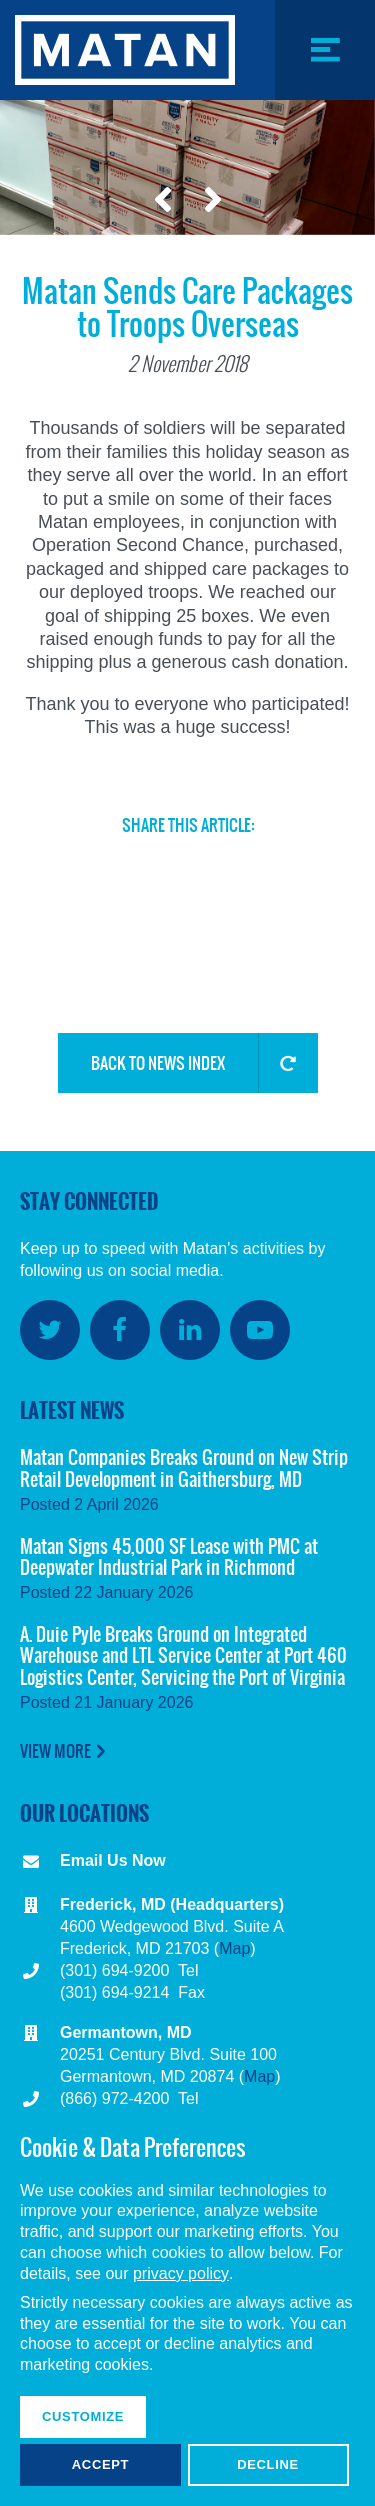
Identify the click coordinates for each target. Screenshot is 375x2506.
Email (292, 866)
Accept (100, 2464)
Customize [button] (83, 2416)
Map (234, 1948)
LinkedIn (224, 866)
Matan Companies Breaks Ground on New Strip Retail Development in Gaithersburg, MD (184, 1468)
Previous (163, 200)
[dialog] (187, 2308)
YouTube (260, 1330)
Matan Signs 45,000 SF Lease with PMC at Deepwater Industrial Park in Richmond (169, 1557)
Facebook (156, 866)
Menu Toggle (324, 99)
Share (224, 936)
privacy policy (181, 2273)
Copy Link (156, 944)
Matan (125, 50)
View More (55, 1751)
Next (213, 200)
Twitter (88, 866)
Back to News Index (158, 1063)
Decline (268, 2464)
